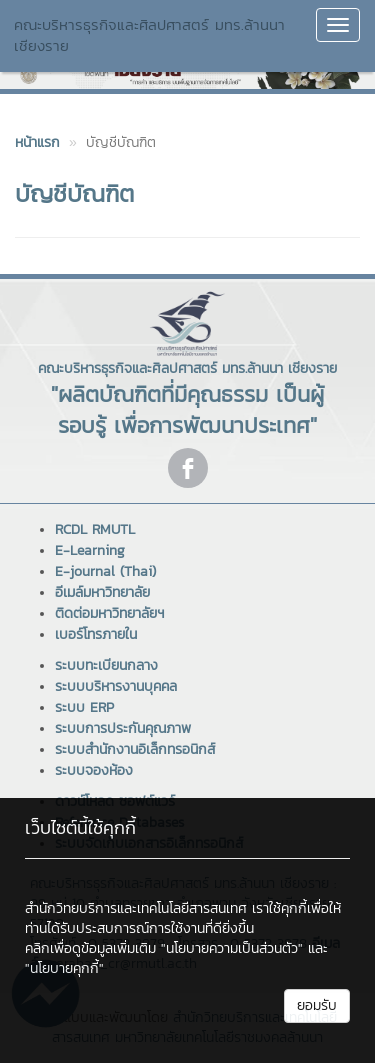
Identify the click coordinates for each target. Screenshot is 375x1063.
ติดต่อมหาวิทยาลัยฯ (109, 613)
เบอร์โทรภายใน (96, 634)
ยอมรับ (317, 1005)
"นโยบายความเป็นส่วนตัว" (232, 948)
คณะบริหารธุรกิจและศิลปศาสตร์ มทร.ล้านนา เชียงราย (149, 35)
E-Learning (90, 550)
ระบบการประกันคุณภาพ (123, 728)
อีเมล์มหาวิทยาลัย (102, 592)
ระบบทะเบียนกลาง (106, 665)
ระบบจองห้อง (94, 770)
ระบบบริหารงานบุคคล (116, 686)
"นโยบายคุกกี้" (64, 968)
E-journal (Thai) (105, 571)
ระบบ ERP (84, 707)
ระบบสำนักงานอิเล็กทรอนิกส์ (135, 749)
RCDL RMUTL (95, 529)
